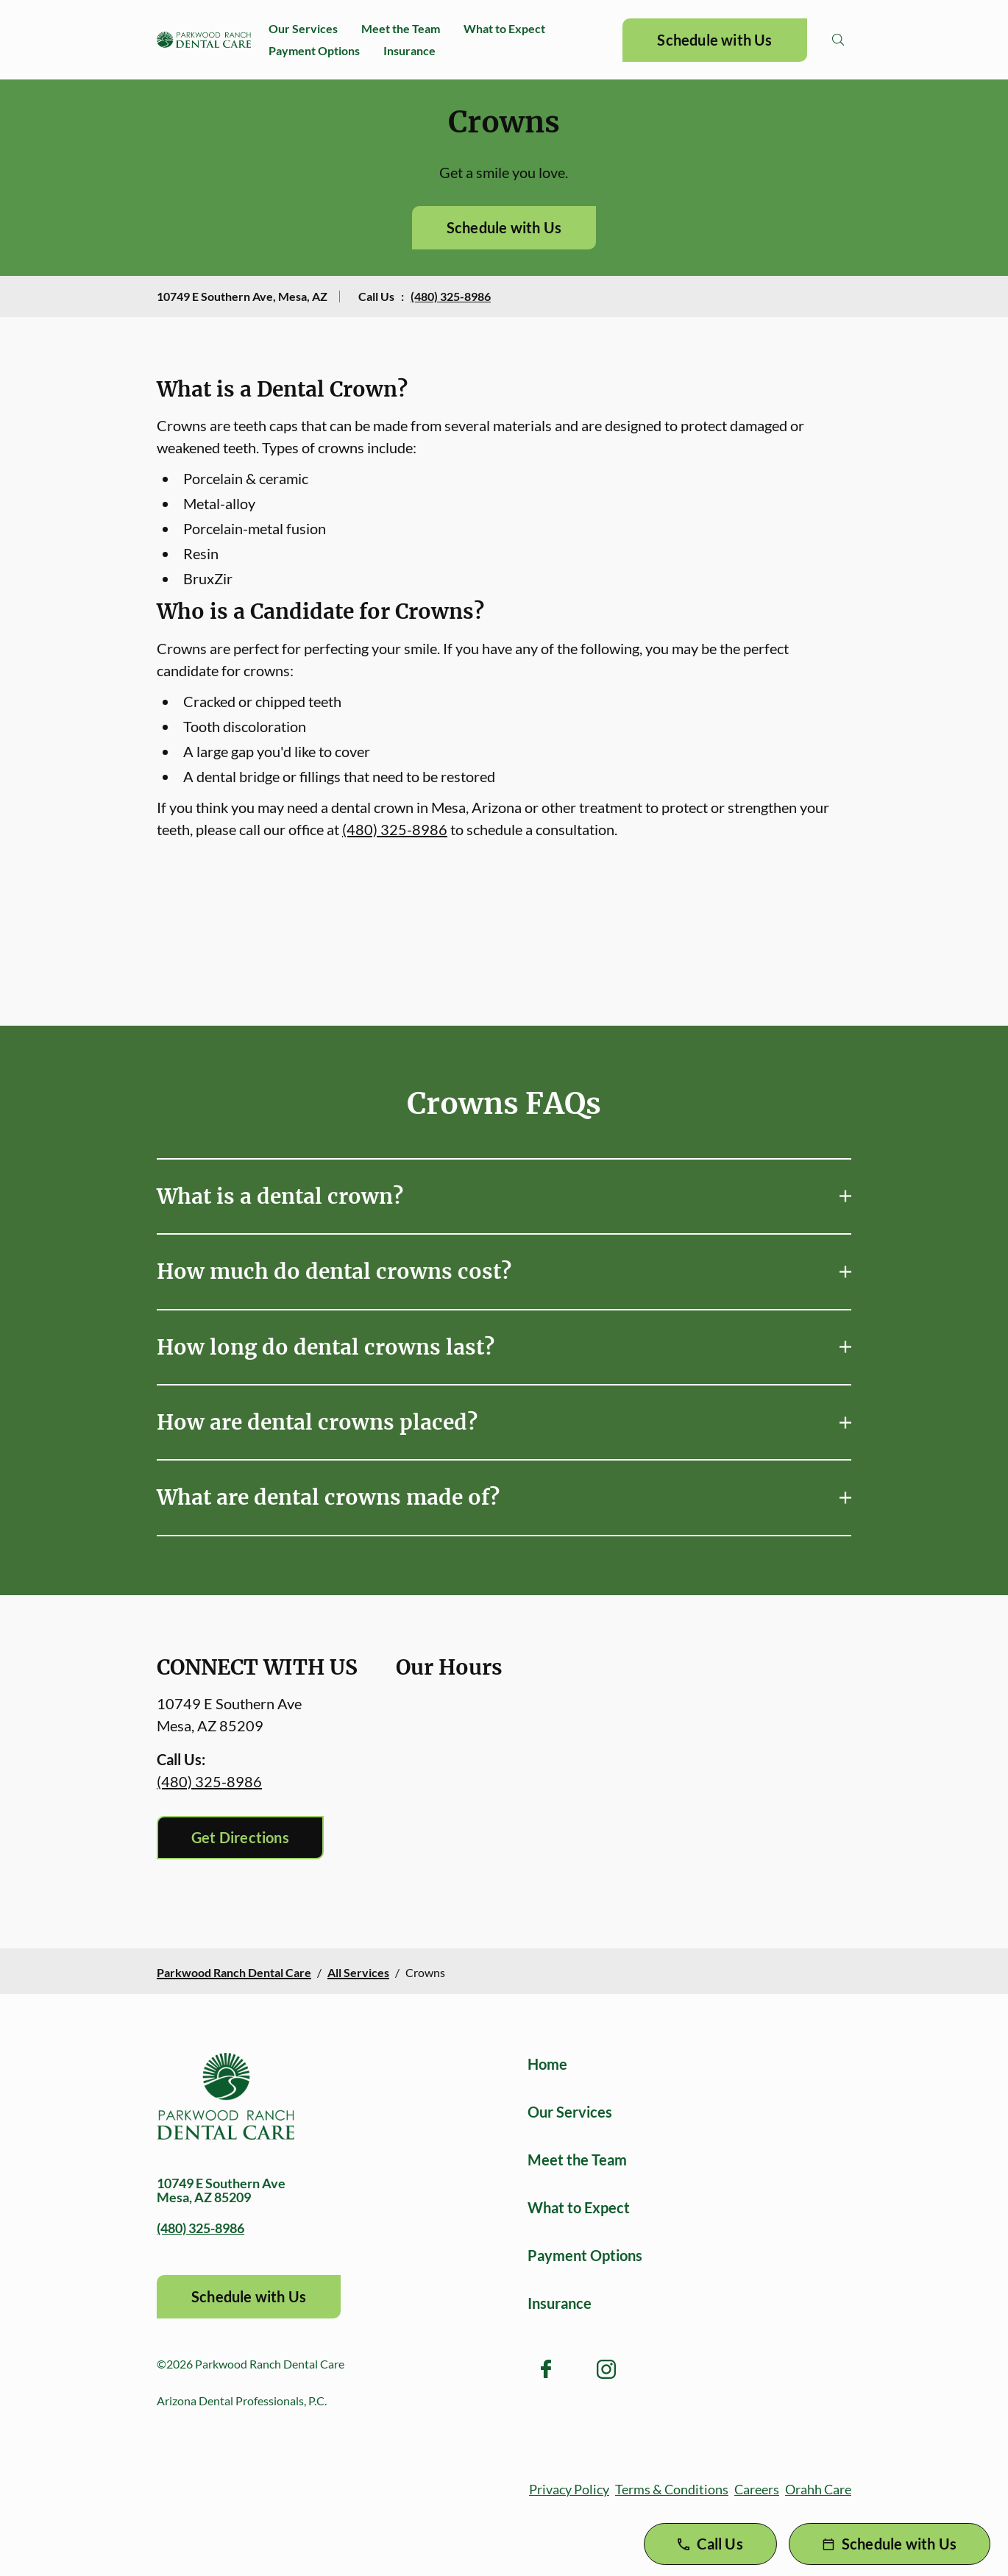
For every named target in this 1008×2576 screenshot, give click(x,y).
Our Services (303, 28)
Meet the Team (400, 28)
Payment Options (314, 50)
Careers (756, 2489)
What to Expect (504, 28)
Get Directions (240, 1837)
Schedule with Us (714, 40)
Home (547, 2064)
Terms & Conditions (671, 2489)
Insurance (409, 50)
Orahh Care (818, 2489)
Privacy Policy (569, 2489)
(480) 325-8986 (451, 296)
